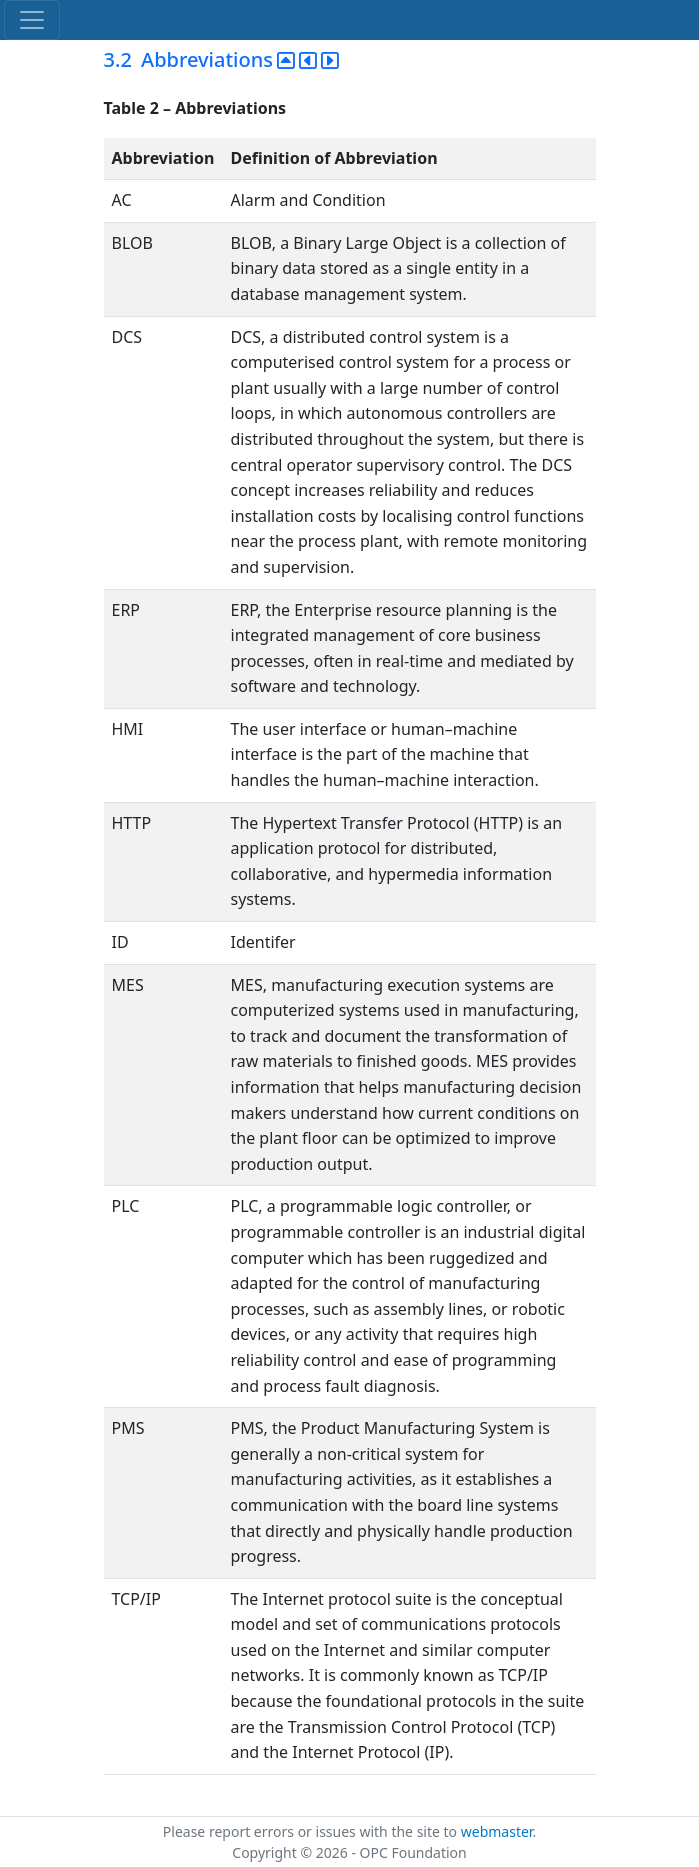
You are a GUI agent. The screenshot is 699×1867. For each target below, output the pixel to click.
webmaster (497, 1831)
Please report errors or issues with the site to (312, 1831)
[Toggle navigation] (32, 20)
